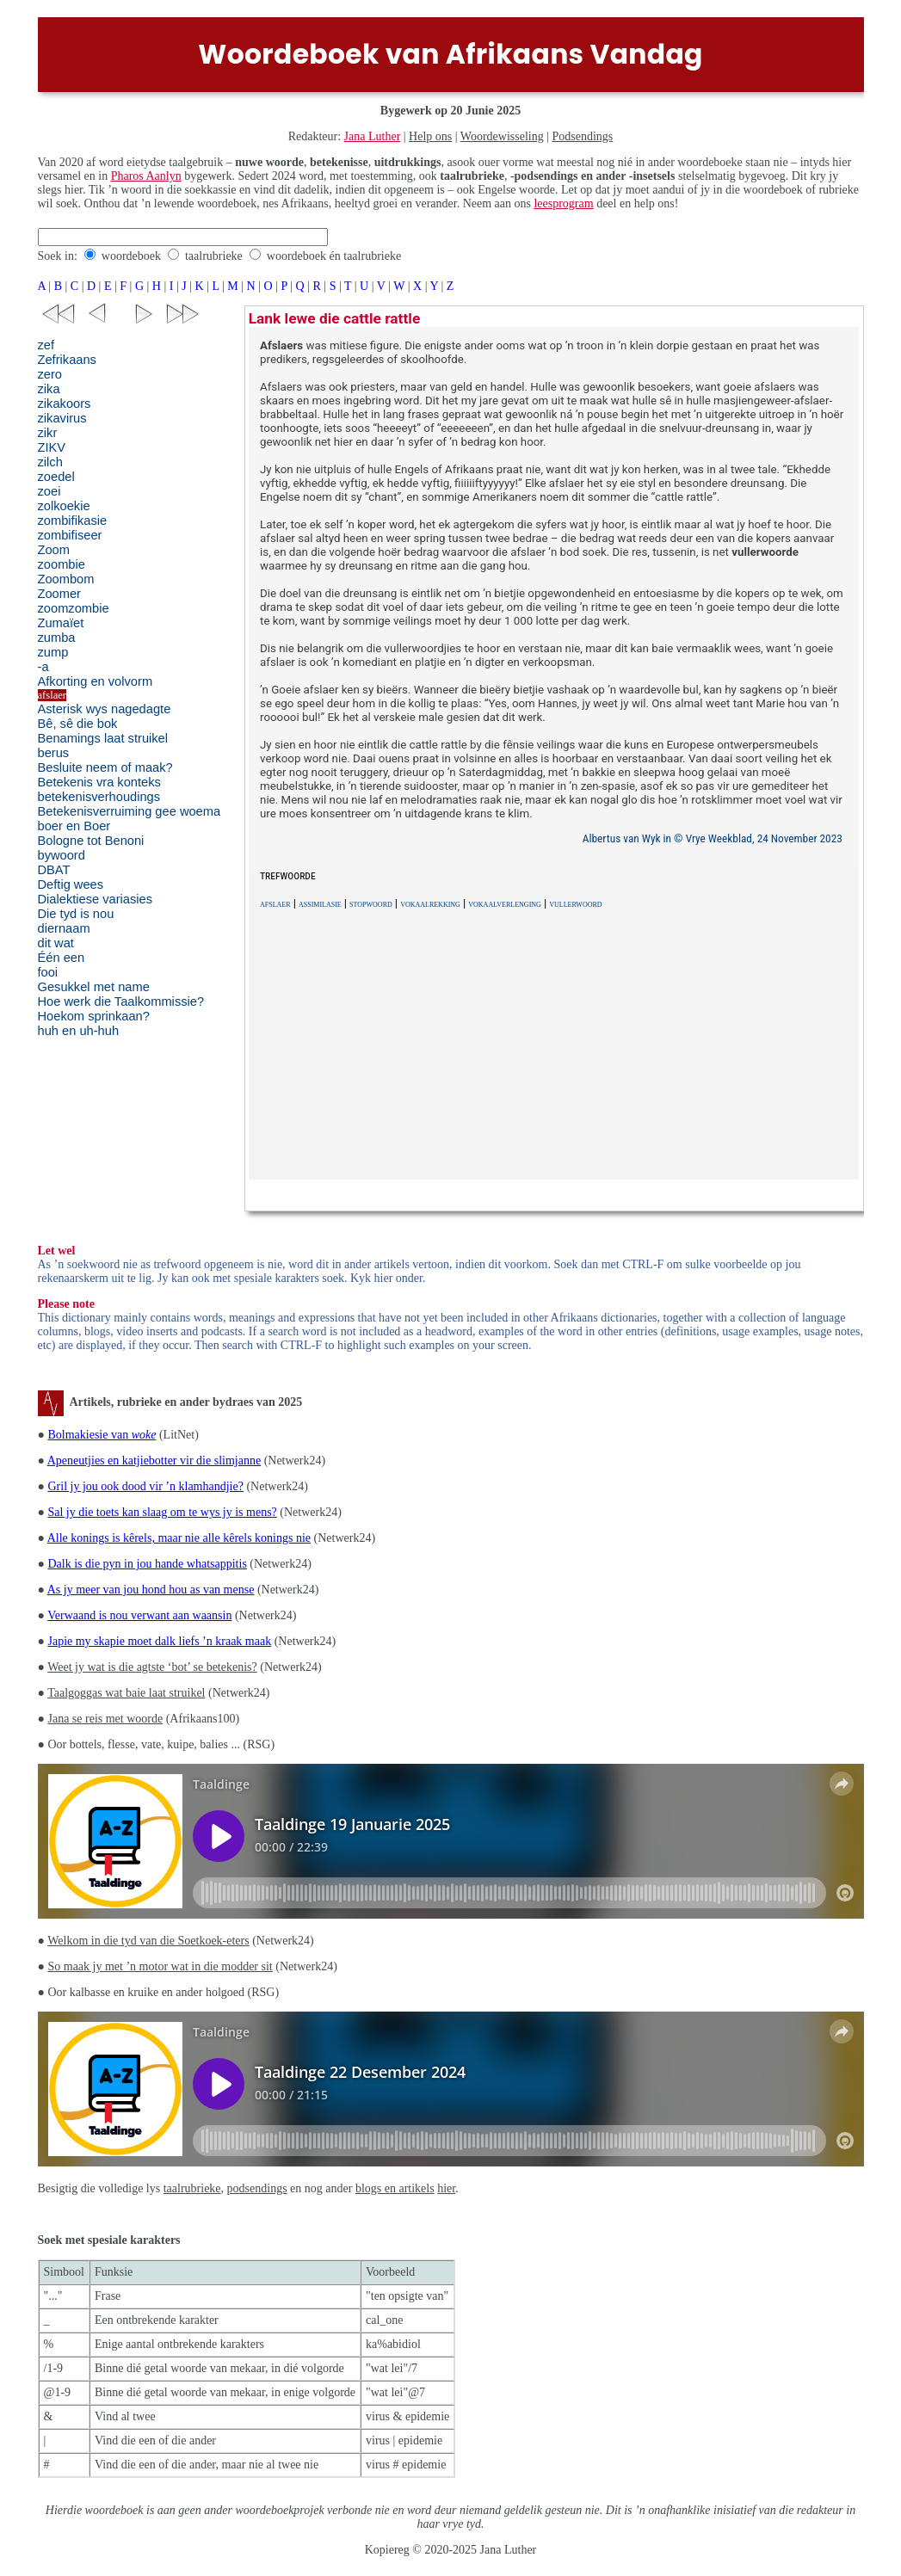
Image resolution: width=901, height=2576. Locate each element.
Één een (61, 957)
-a (43, 667)
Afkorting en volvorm (95, 681)
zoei (49, 491)
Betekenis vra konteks (99, 782)
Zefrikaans (67, 360)
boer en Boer (74, 826)
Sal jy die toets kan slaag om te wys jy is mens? (161, 1512)
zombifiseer (70, 535)
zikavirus (62, 418)
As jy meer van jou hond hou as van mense (151, 1589)
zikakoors (64, 403)
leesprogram (563, 203)
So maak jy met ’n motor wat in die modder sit (159, 1966)
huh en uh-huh (79, 1031)
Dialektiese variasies (95, 899)
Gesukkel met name (94, 987)
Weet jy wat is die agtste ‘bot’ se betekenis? (152, 1667)
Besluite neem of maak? (105, 767)
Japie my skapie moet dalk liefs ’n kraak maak (159, 1641)
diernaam (64, 928)
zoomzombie (73, 608)
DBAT (54, 870)
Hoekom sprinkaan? (94, 1016)
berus (54, 753)
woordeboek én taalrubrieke (334, 256)
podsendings (257, 2188)
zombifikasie (73, 520)
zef (46, 345)
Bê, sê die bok (78, 723)
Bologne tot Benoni (91, 840)
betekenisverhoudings (99, 797)
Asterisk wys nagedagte (104, 709)
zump (53, 652)
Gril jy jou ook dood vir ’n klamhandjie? (145, 1486)
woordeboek (131, 256)
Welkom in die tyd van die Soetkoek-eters (148, 1940)
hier (446, 2188)
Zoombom (66, 579)
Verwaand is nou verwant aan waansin (139, 1615)
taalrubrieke (214, 256)
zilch (50, 462)
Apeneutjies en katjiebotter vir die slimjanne (154, 1460)
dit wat (56, 943)
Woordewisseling (502, 136)
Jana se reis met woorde (105, 1718)
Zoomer (60, 594)
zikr (48, 433)
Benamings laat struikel (103, 738)
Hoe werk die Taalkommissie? (121, 1001)
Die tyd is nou (76, 914)
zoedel (56, 477)
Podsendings (583, 136)
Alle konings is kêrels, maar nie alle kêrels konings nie (179, 1537)
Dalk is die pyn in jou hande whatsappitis (146, 1563)
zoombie (61, 564)
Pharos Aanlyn (146, 175)
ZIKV (52, 447)
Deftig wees (71, 884)
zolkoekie (64, 506)
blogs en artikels (395, 2188)
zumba (57, 637)
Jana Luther (372, 136)
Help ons (430, 136)
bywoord (61, 855)
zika (49, 389)
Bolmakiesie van (101, 1434)
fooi (48, 972)
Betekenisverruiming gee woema (129, 811)
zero (50, 374)
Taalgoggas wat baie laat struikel (126, 1692)
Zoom (54, 550)
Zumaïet (61, 623)
